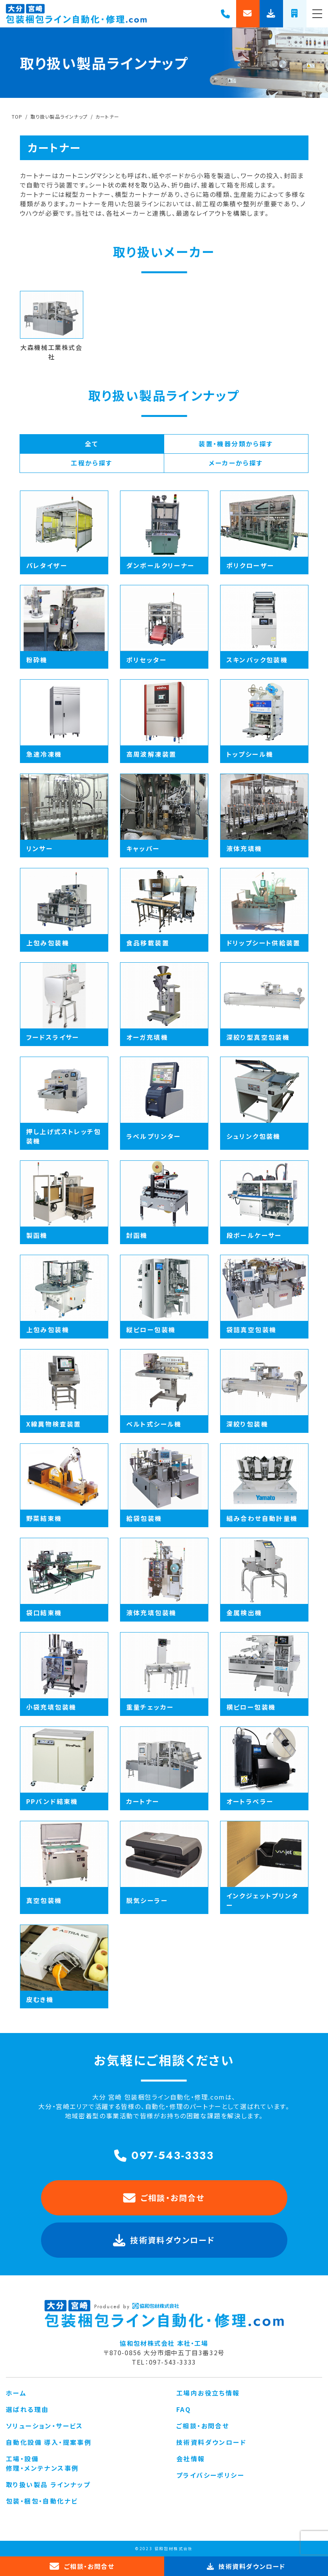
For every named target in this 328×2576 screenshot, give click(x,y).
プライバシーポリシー (210, 2475)
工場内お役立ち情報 (208, 2392)
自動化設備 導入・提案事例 (48, 2442)
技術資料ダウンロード (211, 2442)
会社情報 (190, 2458)
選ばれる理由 (27, 2409)
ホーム (16, 2392)
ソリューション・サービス (44, 2425)
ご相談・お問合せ (164, 2198)
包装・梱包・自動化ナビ (42, 2501)
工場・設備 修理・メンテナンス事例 (42, 2463)
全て (92, 443)
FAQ (183, 2409)
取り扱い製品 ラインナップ (48, 2484)
